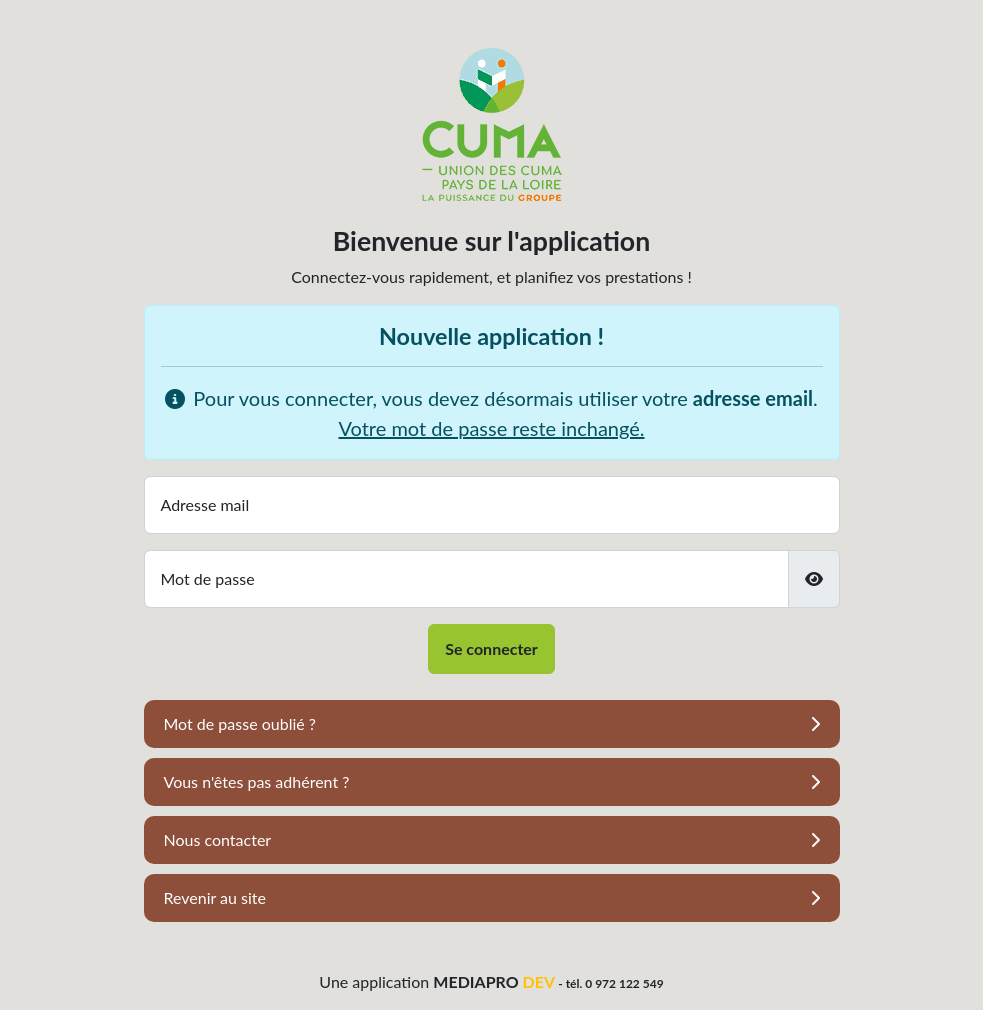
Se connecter (491, 648)
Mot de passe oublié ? (240, 723)
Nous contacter (218, 839)
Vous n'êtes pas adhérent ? (257, 781)
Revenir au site (215, 897)
